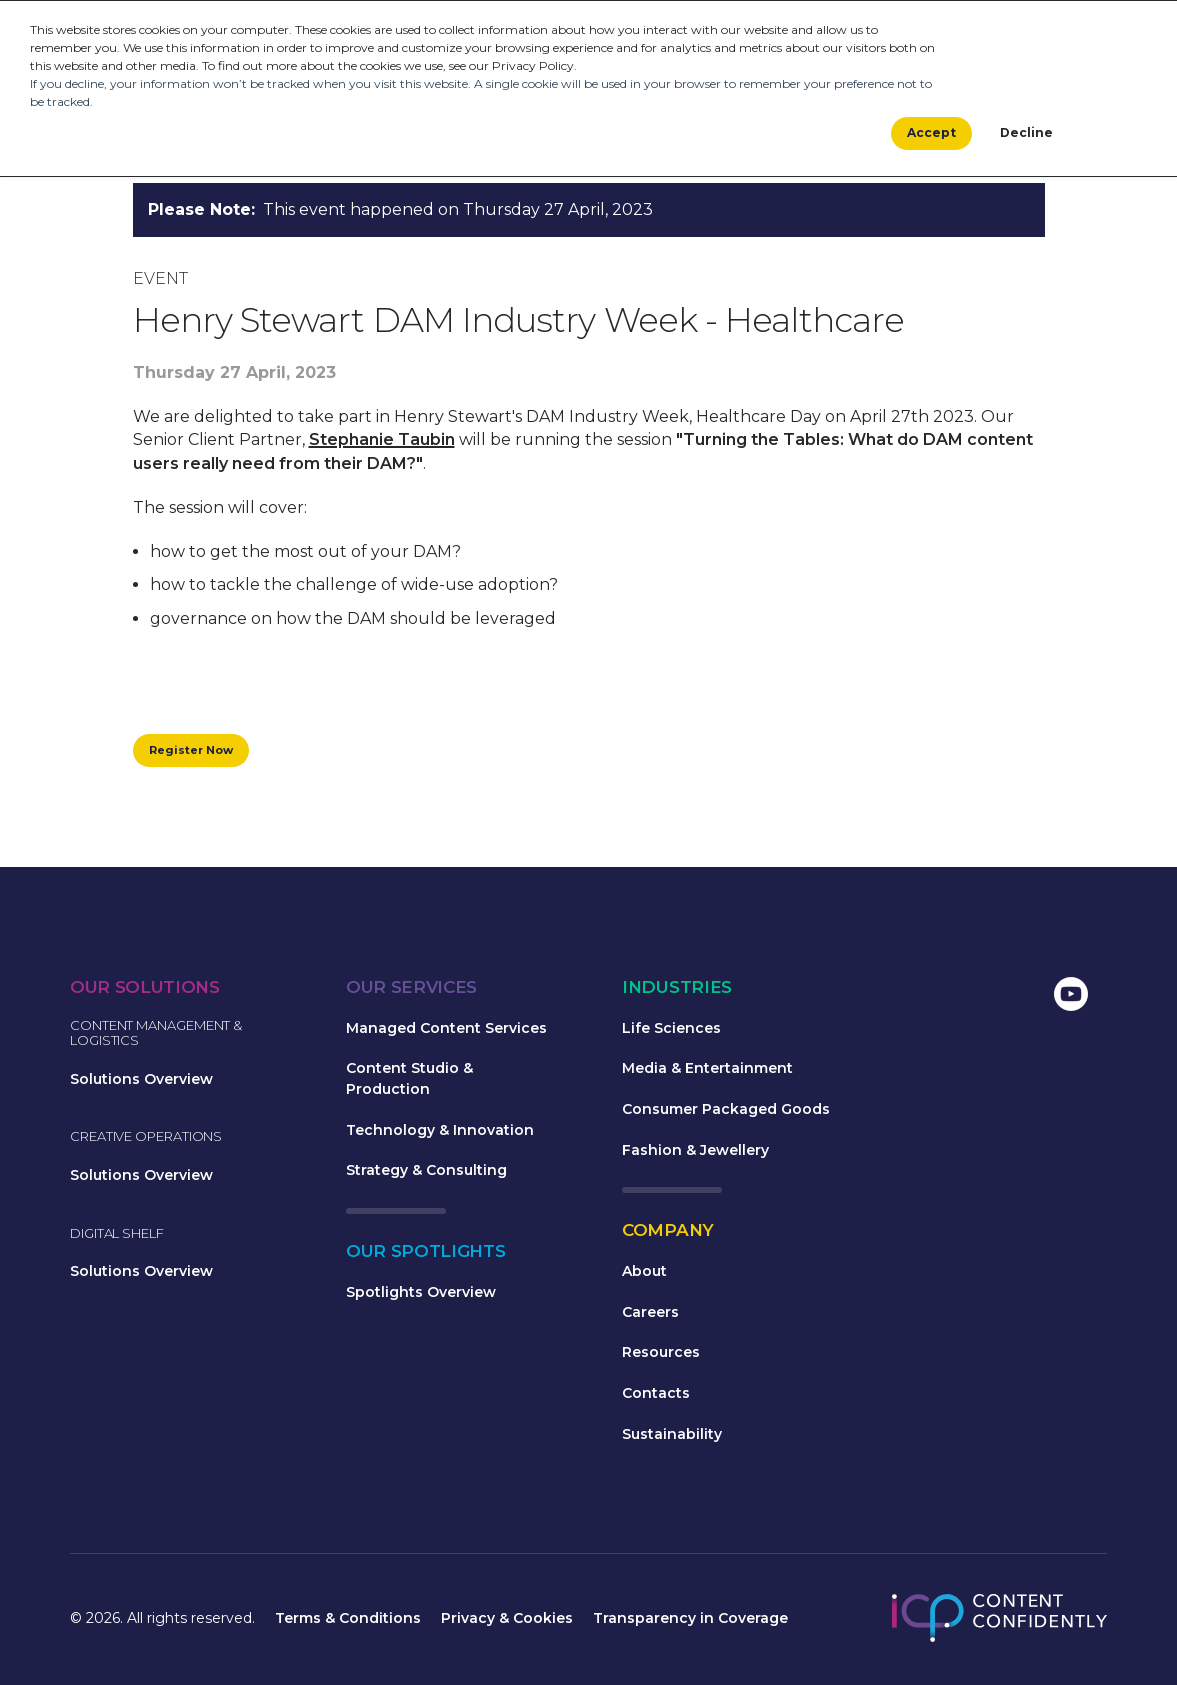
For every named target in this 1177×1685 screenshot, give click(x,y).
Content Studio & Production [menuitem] (409, 1081)
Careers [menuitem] (650, 1315)
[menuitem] (914, 999)
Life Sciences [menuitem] (671, 1031)
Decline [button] (1026, 134)
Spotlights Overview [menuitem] (421, 1295)
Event (160, 278)
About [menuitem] (644, 1274)
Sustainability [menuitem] (672, 1437)
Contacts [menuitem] (656, 1396)
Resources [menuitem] (661, 1355)
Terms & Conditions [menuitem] (348, 1621)
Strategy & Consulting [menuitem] (426, 1173)
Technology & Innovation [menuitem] (440, 1133)
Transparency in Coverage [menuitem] (690, 1621)
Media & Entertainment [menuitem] (707, 1071)
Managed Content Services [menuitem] (446, 1031)
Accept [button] (931, 134)
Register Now (197, 751)
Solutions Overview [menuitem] (141, 1082)
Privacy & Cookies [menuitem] (507, 1621)
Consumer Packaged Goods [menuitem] (726, 1112)
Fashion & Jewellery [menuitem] (695, 1153)
